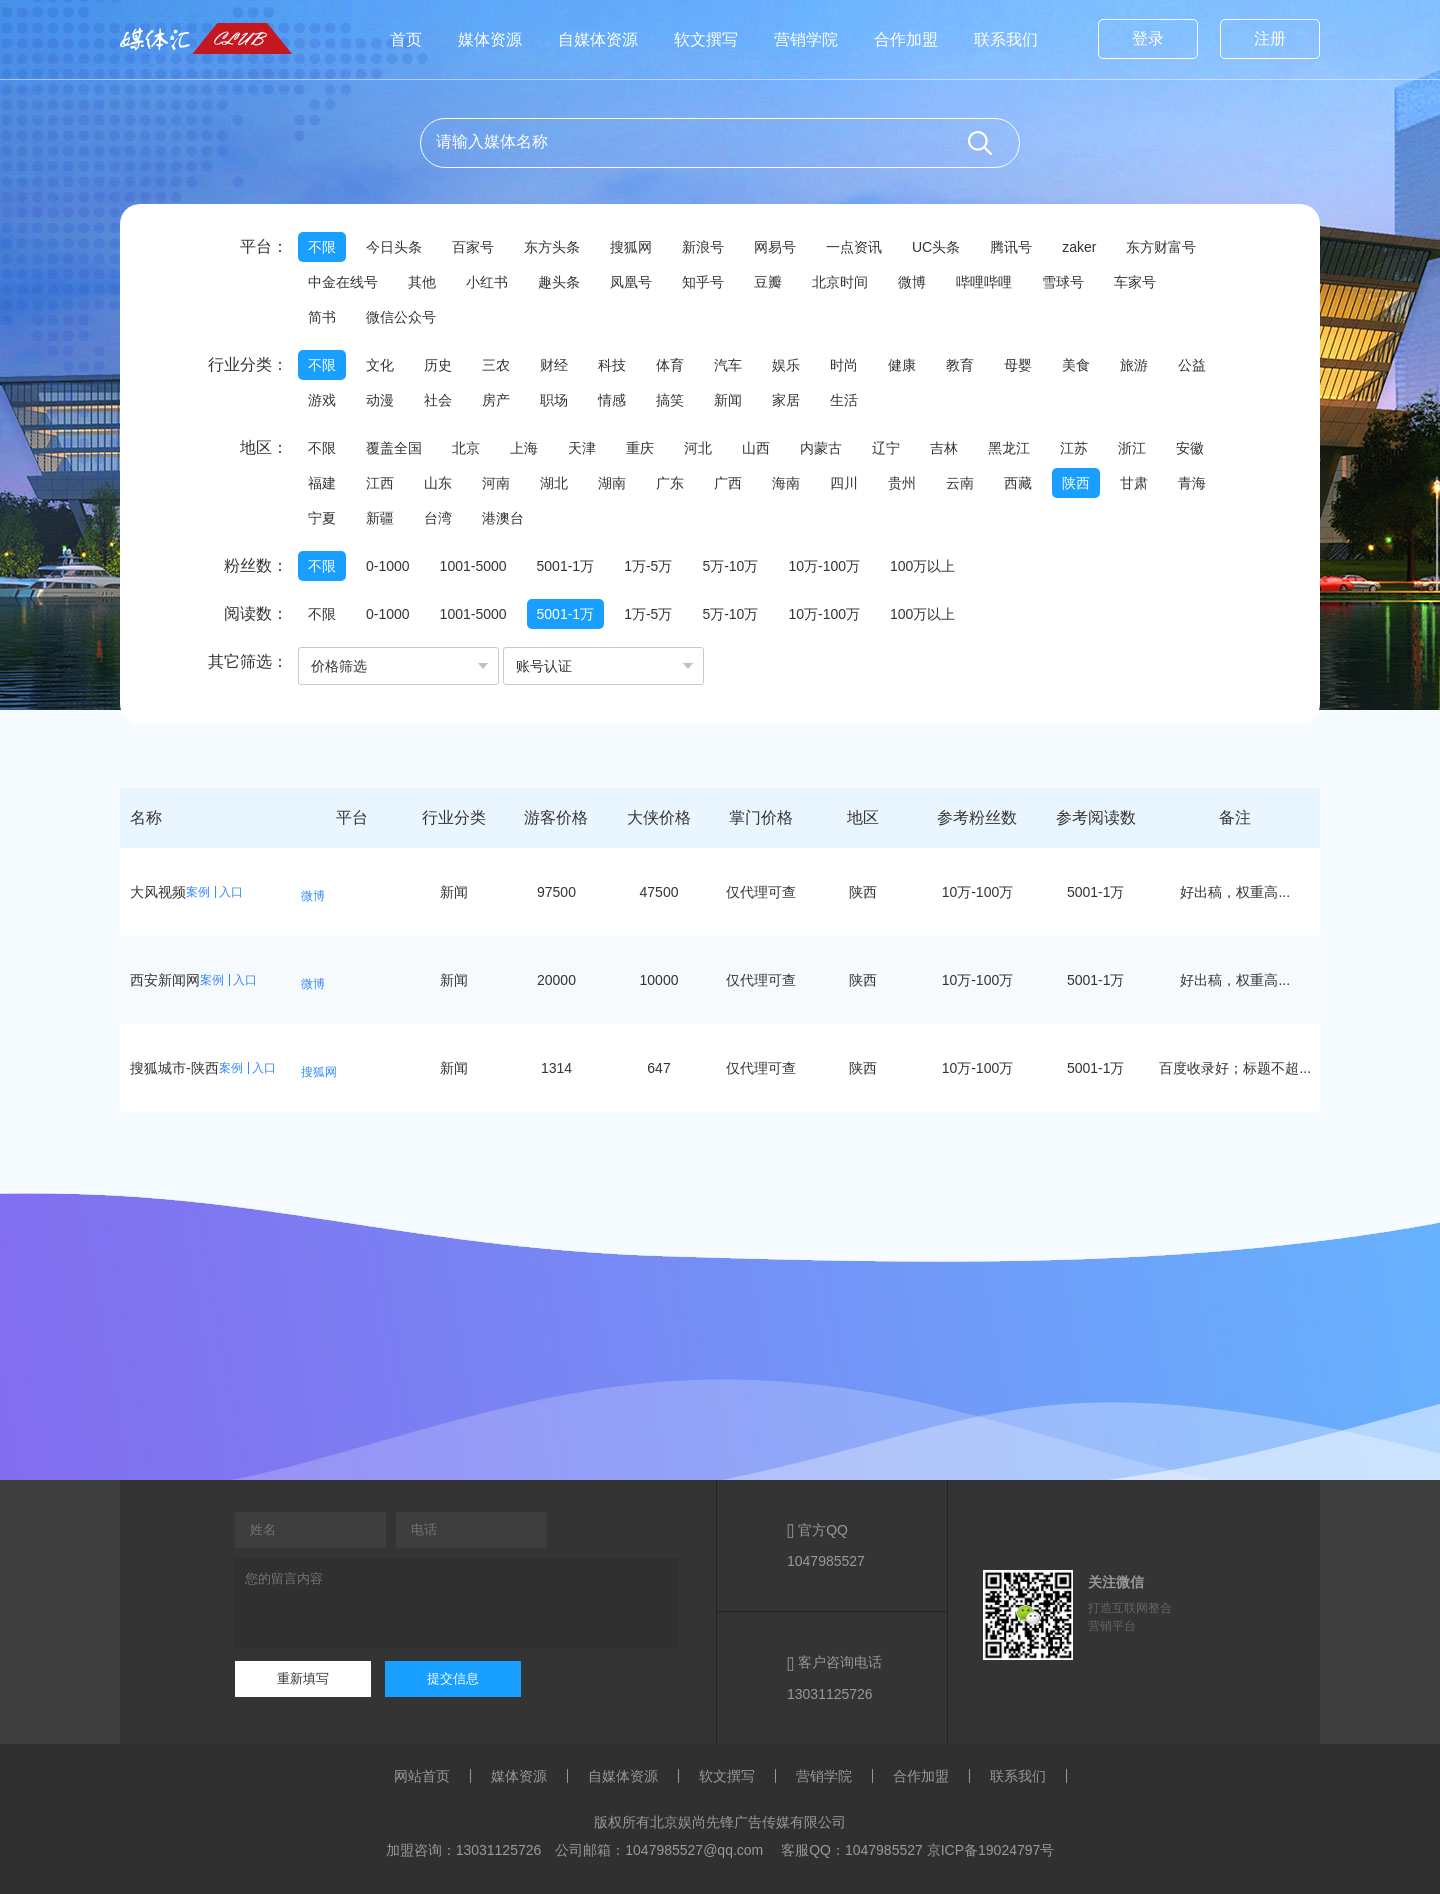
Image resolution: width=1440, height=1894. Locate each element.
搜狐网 (631, 247)
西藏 (1018, 483)
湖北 (554, 483)
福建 (322, 483)
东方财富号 (1161, 247)
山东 (438, 483)
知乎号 (703, 282)
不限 (322, 247)
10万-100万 (824, 566)
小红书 (487, 282)
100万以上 (922, 566)
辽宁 (886, 448)
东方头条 (552, 247)
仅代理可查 (761, 892)
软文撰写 (706, 39)
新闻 (728, 400)
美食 (1076, 365)
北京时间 (840, 282)
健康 (902, 365)
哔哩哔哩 (984, 282)
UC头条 (936, 247)
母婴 (1018, 365)
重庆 (640, 448)
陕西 (1076, 483)
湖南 (612, 483)
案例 (198, 892)
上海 (524, 448)
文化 (380, 365)
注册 (1270, 38)
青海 (1192, 483)
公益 (1192, 365)
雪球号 (1063, 282)
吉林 (944, 448)
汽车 (728, 365)
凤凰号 (631, 282)
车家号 (1135, 282)
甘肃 (1134, 483)
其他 (422, 282)
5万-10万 (730, 566)
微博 (912, 282)
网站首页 (422, 1776)
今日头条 (394, 247)
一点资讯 (854, 247)
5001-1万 (566, 566)
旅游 (1134, 365)
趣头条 (559, 282)
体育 (670, 365)
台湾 (438, 518)
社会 (438, 400)
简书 (322, 317)
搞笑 (670, 400)
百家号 (473, 247)
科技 (612, 365)
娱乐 (786, 365)
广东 (670, 483)
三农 (496, 365)
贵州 (902, 483)
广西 (728, 483)
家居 (786, 400)
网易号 (775, 247)
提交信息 (453, 1678)
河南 (496, 483)
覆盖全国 (394, 448)
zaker (1079, 247)
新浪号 (703, 247)
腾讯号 (1011, 247)
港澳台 (503, 518)
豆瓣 (768, 282)
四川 (844, 483)
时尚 (844, 365)
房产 (496, 400)
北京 (466, 448)
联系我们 (1006, 39)
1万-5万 (648, 566)
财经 (554, 365)
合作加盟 (906, 39)
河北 (698, 448)
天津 (582, 448)
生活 (844, 400)
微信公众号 (401, 317)
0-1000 (388, 566)
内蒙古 (821, 448)
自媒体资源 (598, 39)
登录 (1148, 38)
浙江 (1132, 448)
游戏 (322, 400)
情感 (612, 400)
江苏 (1074, 448)
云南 (960, 483)
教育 (960, 365)
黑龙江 (1009, 448)
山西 (756, 448)
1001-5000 (473, 566)
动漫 (380, 400)
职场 (554, 400)
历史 (438, 365)
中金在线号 (343, 282)
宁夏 (322, 518)
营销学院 (806, 39)
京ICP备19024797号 (991, 1850)
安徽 (1190, 448)
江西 (380, 483)
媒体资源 (490, 39)
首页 (406, 39)
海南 (786, 483)
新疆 (380, 518)
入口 (231, 892)
